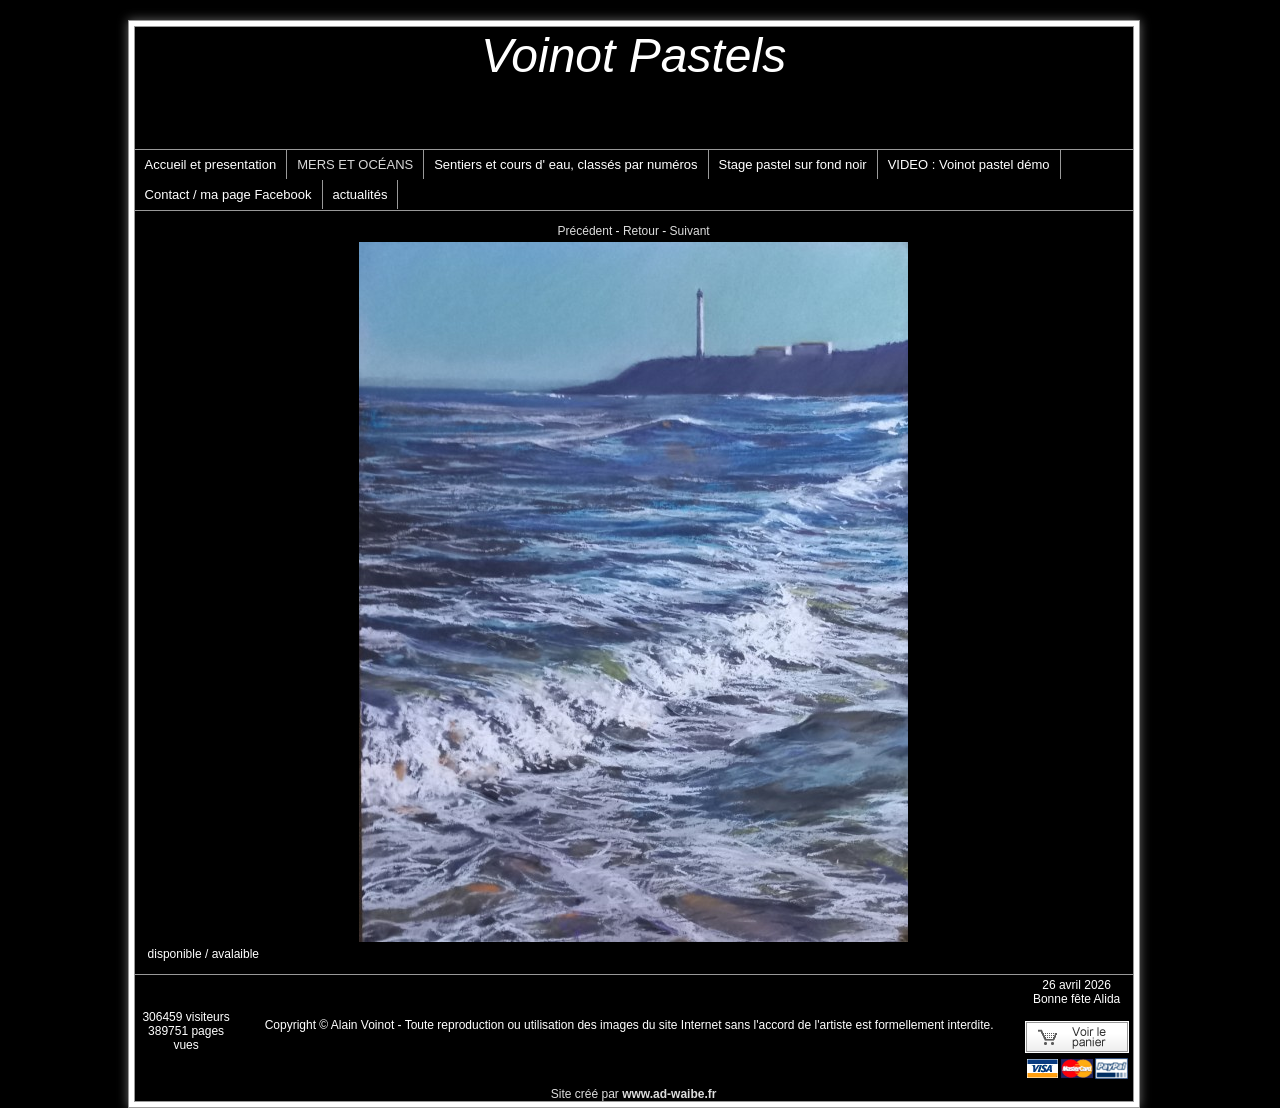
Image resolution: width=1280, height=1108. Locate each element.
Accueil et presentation (211, 164)
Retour (641, 231)
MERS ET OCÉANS (355, 164)
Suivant (690, 231)
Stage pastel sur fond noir (793, 164)
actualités (360, 194)
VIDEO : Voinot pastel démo (969, 164)
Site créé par (634, 1094)
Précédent (585, 231)
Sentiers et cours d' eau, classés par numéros (565, 164)
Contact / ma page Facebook (228, 194)
